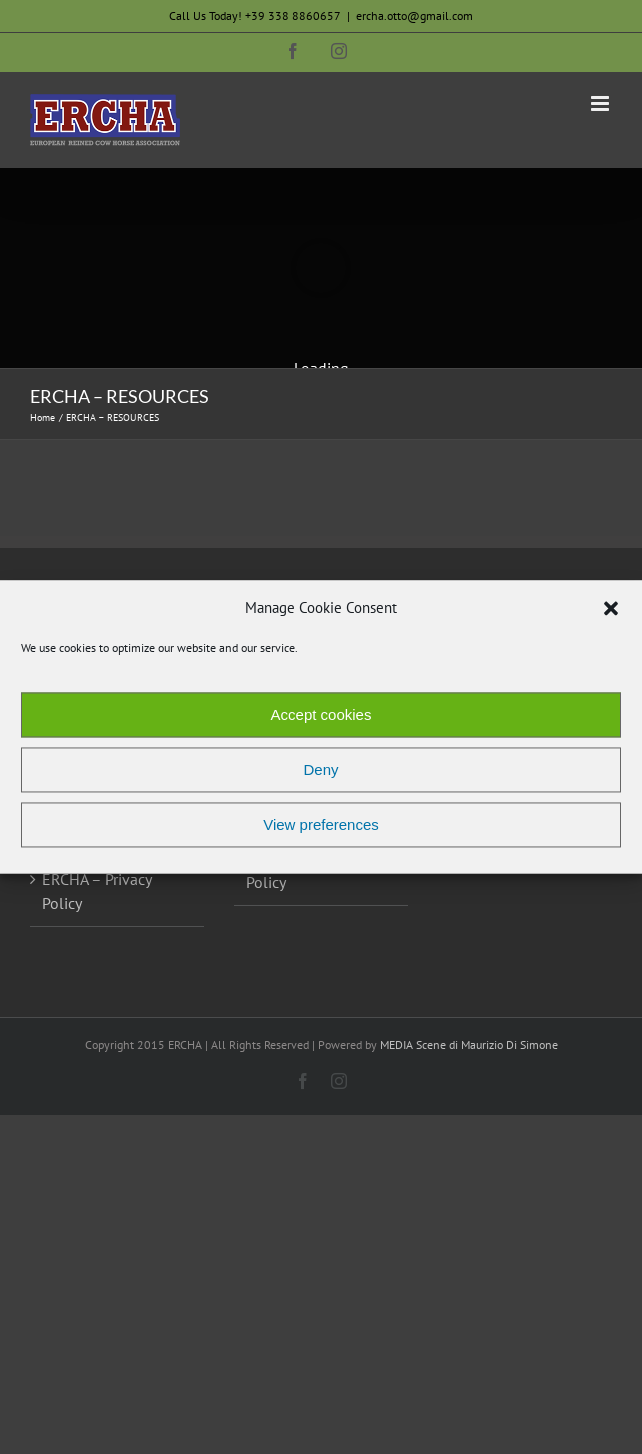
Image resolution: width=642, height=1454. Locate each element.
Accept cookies (321, 714)
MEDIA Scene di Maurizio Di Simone (469, 1044)
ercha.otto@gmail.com (414, 15)
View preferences (321, 824)
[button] (611, 608)
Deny (320, 769)
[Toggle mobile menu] (601, 103)
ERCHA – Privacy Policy (96, 891)
